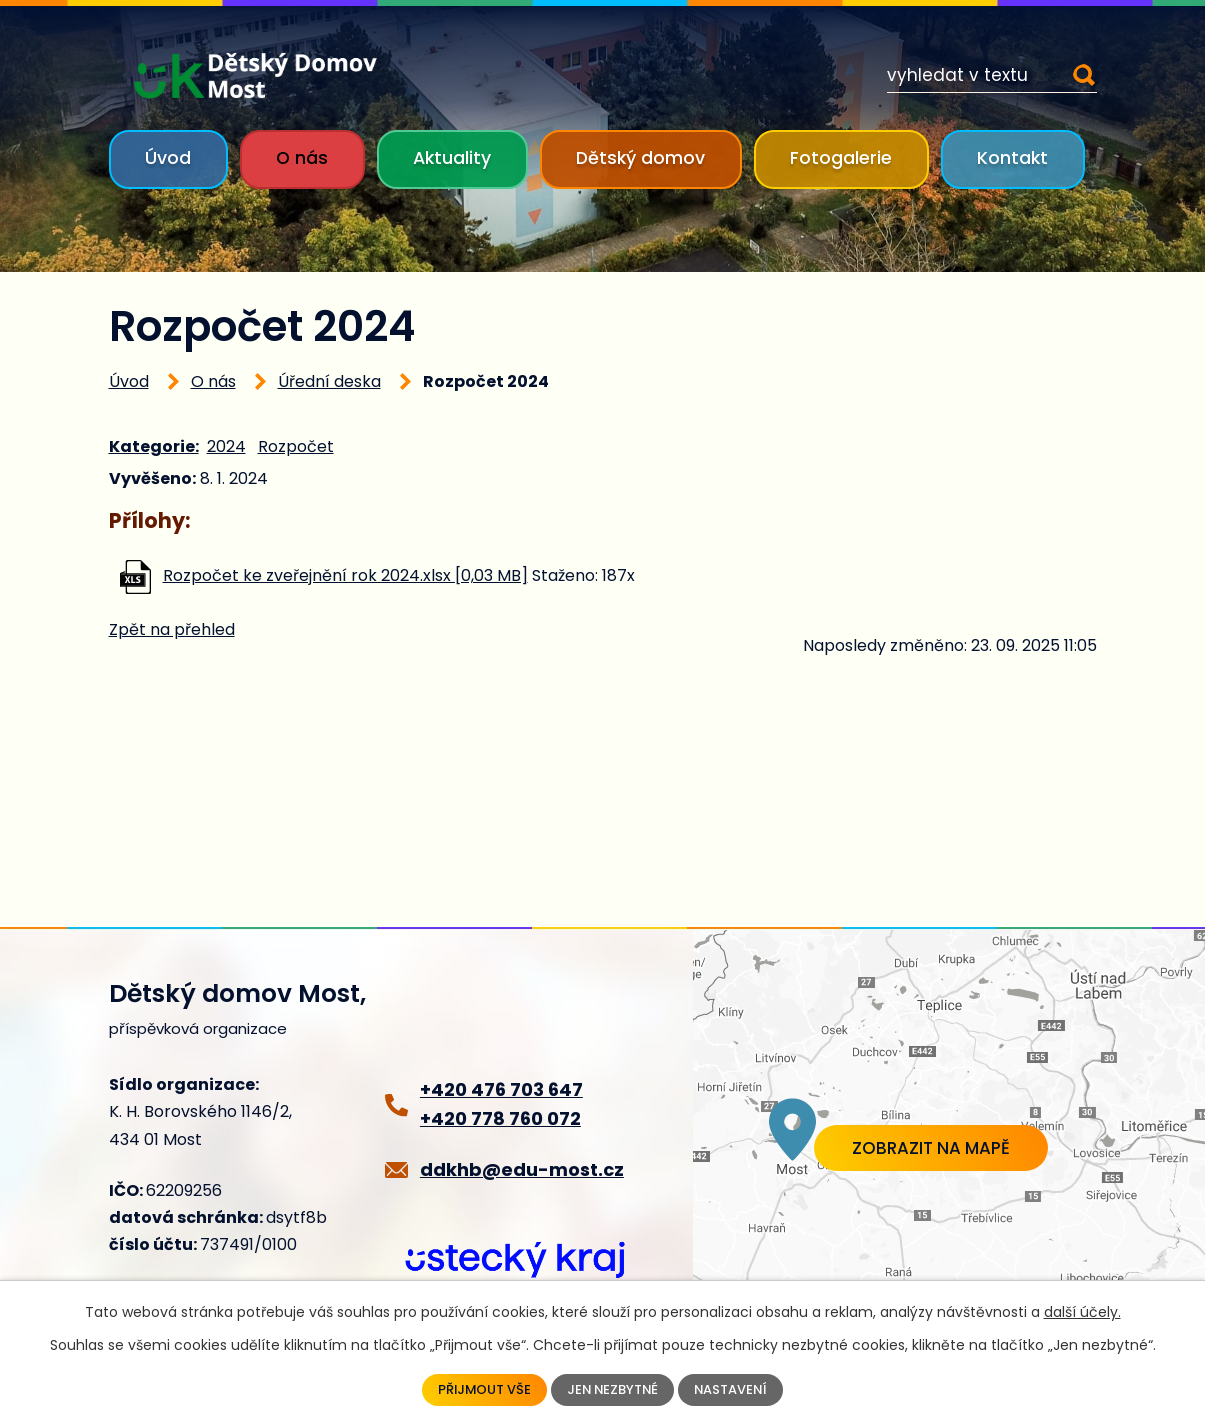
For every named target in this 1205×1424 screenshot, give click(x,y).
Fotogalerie (841, 158)
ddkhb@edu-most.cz (522, 1169)
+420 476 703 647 (501, 1089)
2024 (226, 446)
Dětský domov (640, 158)
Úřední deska (329, 381)
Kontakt (1012, 158)
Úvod (168, 158)
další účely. (1082, 1310)
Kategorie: (154, 446)
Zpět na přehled (172, 629)
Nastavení (737, 1389)
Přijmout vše (478, 1389)
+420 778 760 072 (500, 1118)
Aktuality (452, 158)
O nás (302, 158)
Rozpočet (296, 446)
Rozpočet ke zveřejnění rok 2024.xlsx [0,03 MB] (345, 575)
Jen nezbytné (613, 1389)
